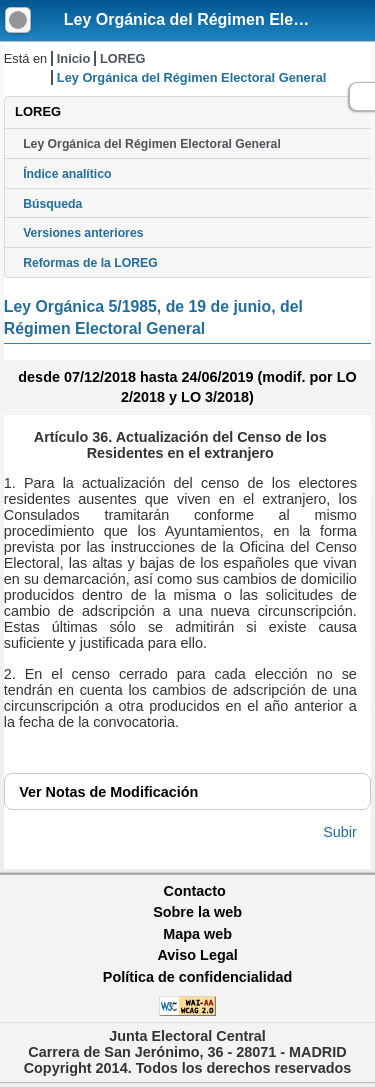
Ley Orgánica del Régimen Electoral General (152, 144)
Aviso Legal (197, 955)
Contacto (195, 891)
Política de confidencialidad (198, 977)
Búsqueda (52, 204)
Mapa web (197, 934)
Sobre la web (197, 912)
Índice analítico (67, 174)
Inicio (73, 58)
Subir (340, 832)
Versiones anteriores (83, 233)
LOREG (123, 58)
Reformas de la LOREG (90, 263)
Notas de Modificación (108, 792)
